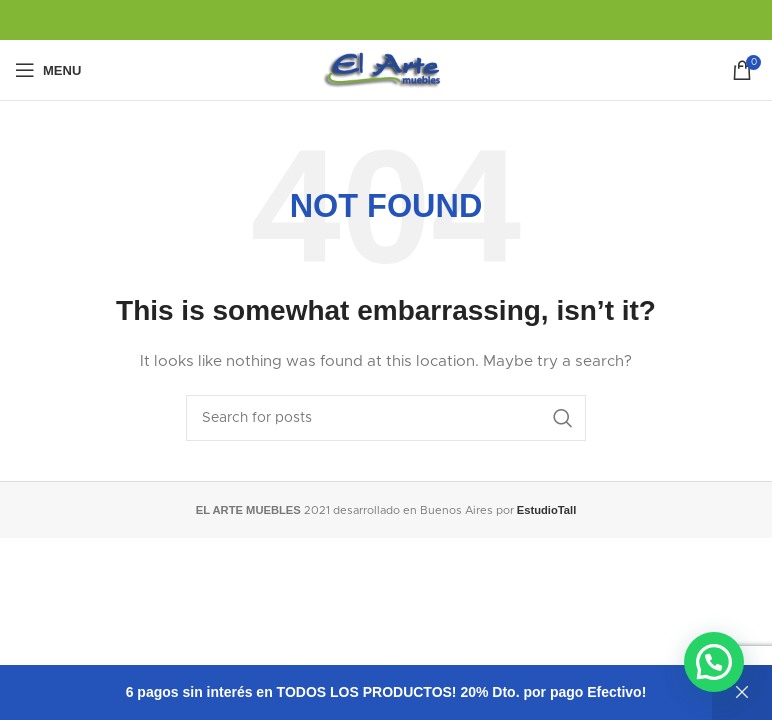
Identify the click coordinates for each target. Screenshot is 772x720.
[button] (714, 661)
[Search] (386, 418)
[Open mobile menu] (48, 70)
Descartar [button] (742, 692)
